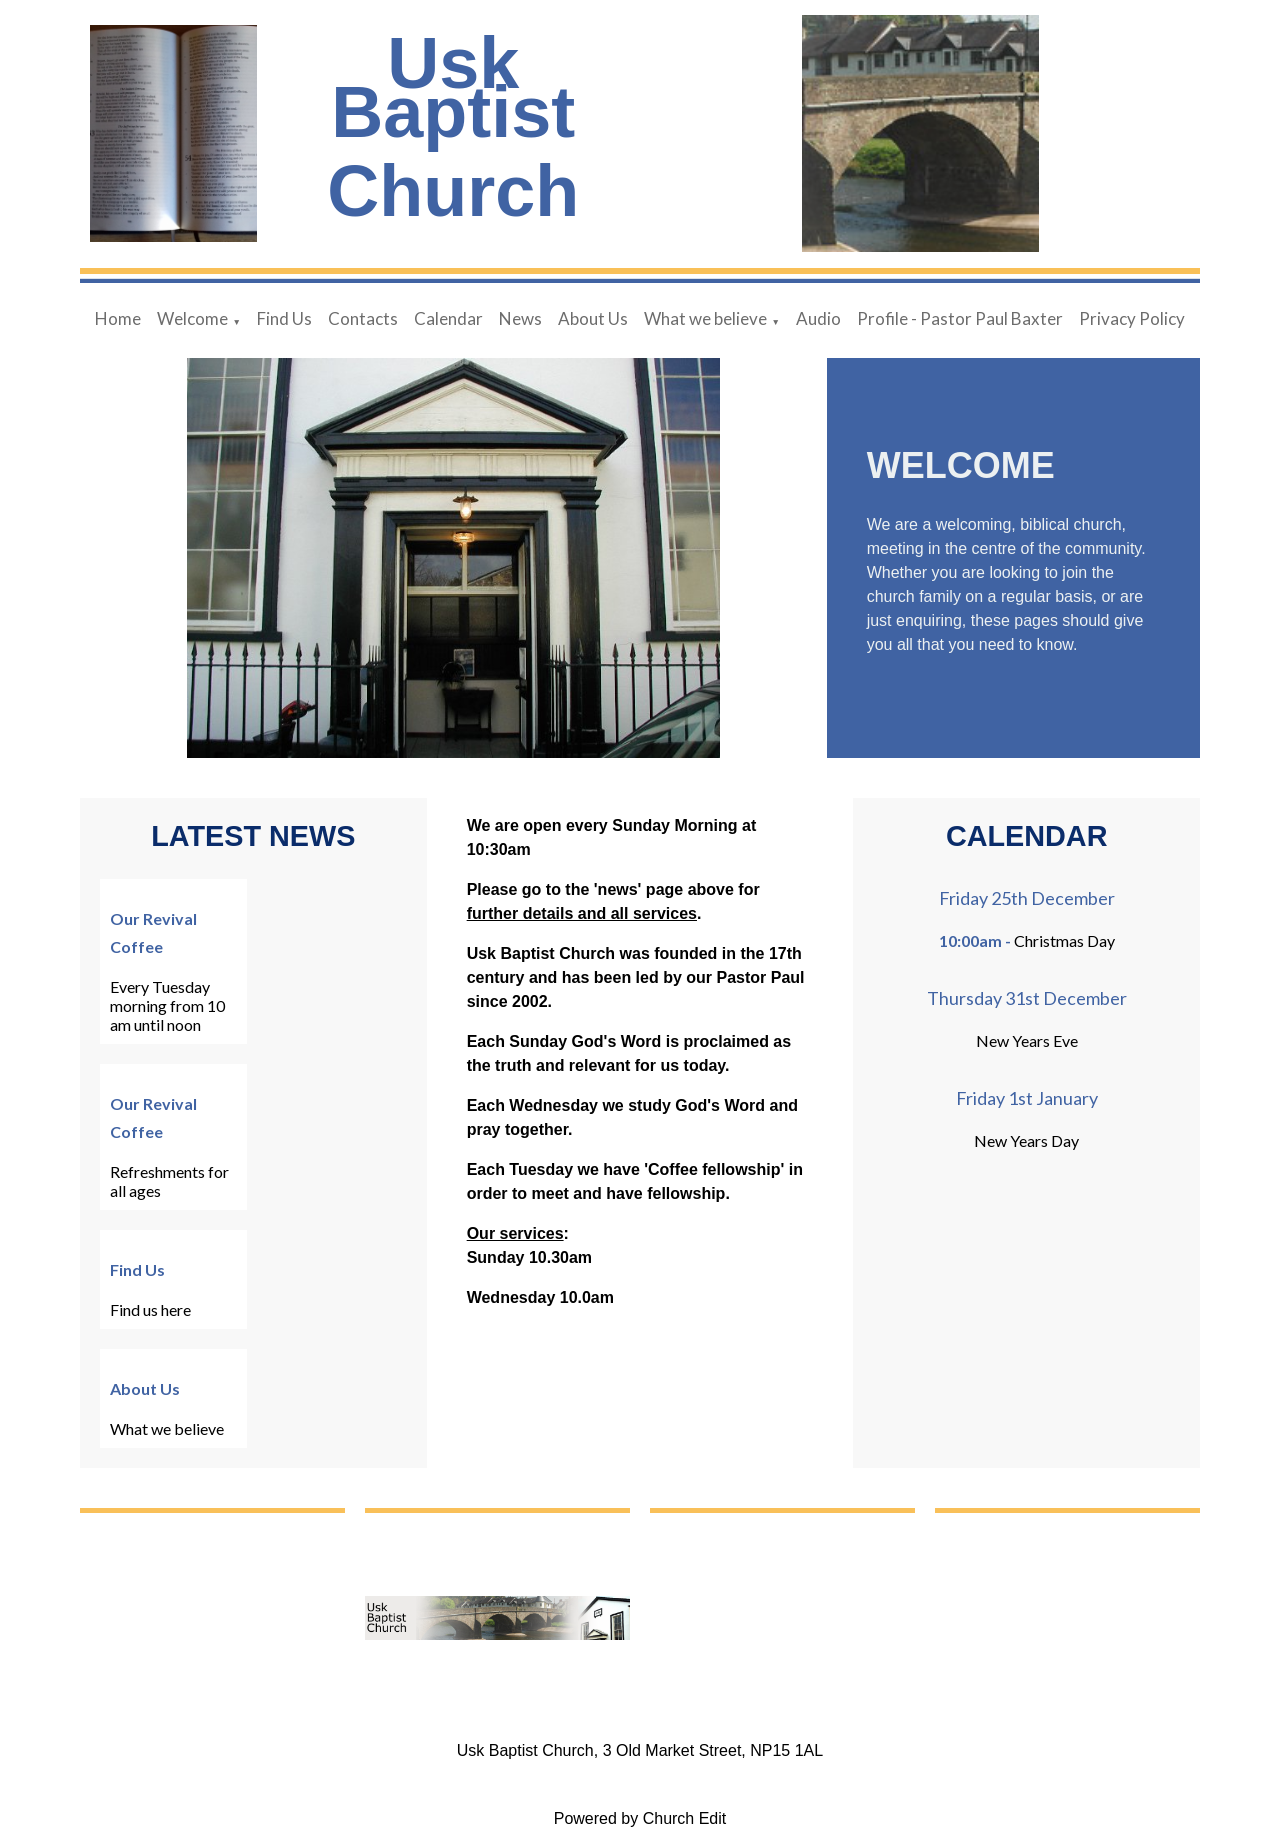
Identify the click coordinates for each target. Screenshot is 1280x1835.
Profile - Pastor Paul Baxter (960, 318)
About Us (593, 318)
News (520, 318)
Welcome (192, 318)
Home (118, 318)
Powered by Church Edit (640, 1818)
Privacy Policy (1132, 318)
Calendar (448, 318)
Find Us (284, 318)
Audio (818, 318)
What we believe (705, 318)
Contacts (363, 318)
